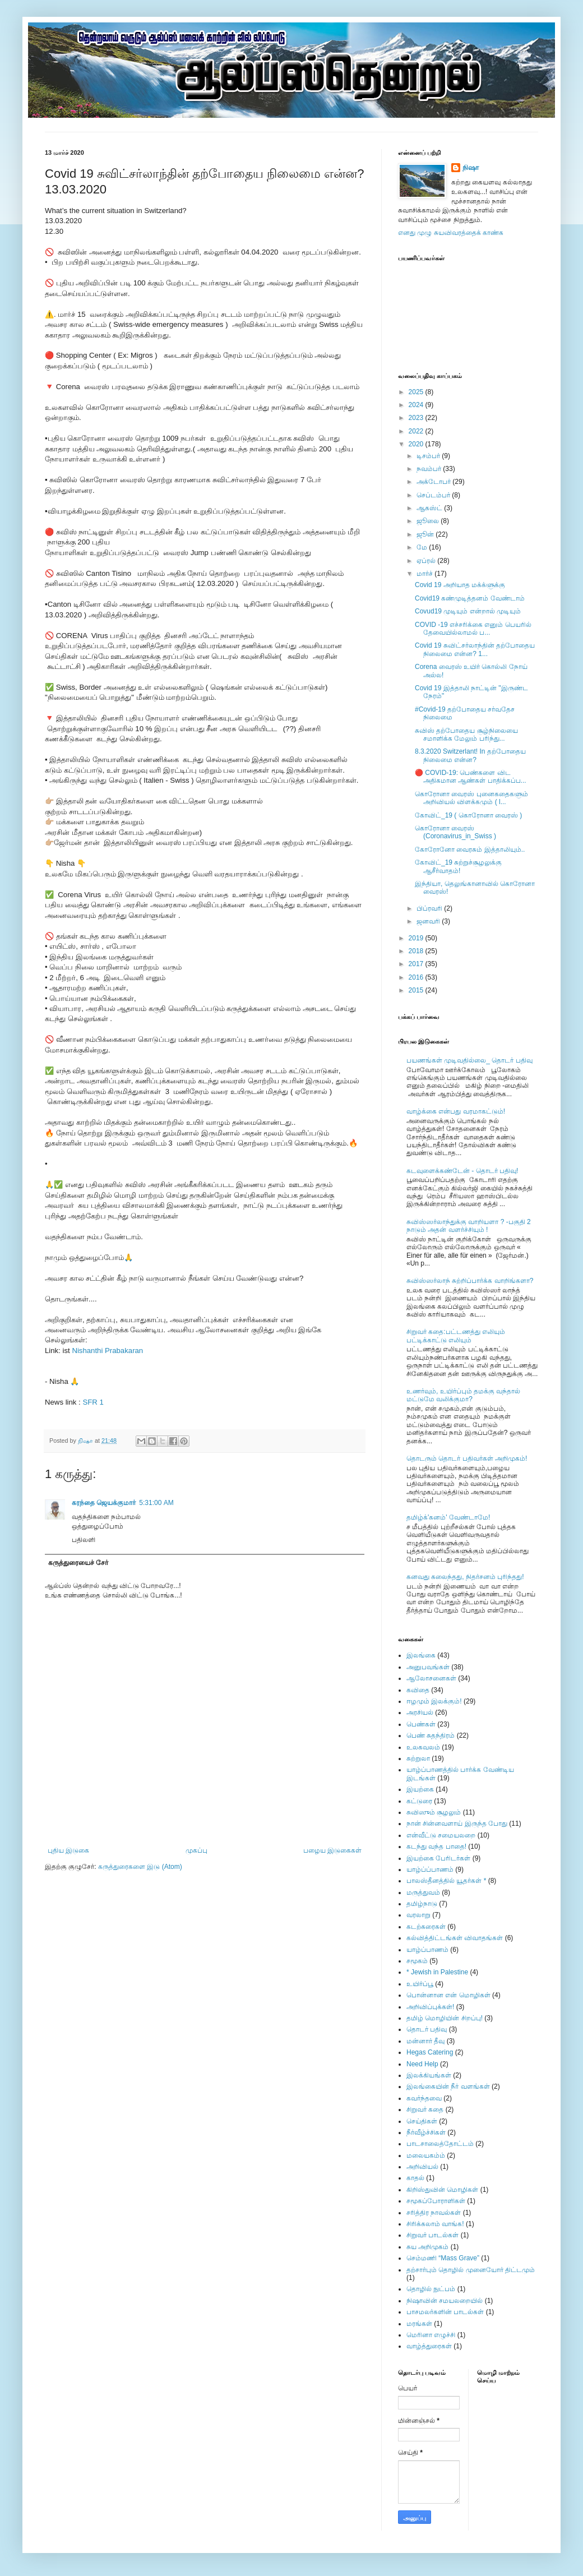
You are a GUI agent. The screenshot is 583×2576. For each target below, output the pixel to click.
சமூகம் (417, 1961)
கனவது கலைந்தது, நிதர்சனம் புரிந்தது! (465, 1577)
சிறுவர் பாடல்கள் (432, 2235)
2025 (417, 392)
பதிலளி (83, 1540)
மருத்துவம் (423, 1892)
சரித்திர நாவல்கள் (433, 2213)
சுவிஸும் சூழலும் (433, 1812)
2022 (417, 431)
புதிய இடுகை (68, 1850)
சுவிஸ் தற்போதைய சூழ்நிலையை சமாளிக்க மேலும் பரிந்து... (466, 734)
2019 (417, 938)
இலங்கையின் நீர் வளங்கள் (448, 2086)
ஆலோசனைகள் (431, 1678)
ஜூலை (429, 521)
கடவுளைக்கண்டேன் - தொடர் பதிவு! (462, 1171)
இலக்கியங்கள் (428, 2075)
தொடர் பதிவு (426, 2029)
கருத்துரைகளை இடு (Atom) (140, 1867)
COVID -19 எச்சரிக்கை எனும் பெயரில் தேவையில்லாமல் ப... (473, 628)
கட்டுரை (419, 1801)
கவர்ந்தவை (424, 2098)
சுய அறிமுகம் (427, 2247)
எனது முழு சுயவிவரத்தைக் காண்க (450, 233)
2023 (417, 418)
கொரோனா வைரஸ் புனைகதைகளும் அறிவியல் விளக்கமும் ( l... (471, 798)
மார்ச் (425, 574)
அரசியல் (419, 1712)
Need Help (422, 2064)
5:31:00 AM (156, 1503)
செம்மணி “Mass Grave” (442, 2258)
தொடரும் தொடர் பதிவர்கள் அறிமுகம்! (466, 1458)
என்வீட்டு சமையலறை (440, 1835)
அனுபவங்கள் (428, 1667)
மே (423, 547)
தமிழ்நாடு (421, 1904)
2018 (417, 951)
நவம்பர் (430, 469)
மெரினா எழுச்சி (430, 2335)
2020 (417, 444)
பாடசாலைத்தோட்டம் (440, 2144)
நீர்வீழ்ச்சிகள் (426, 2132)
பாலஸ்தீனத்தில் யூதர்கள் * (446, 1881)
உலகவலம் (423, 1747)
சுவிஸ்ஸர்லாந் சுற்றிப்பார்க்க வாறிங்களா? (469, 1281)
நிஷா (470, 168)
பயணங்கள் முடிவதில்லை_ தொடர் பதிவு (469, 1060)
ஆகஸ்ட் (430, 508)
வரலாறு (418, 1915)
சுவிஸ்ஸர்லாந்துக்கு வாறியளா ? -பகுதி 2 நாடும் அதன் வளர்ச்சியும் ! (468, 1226)
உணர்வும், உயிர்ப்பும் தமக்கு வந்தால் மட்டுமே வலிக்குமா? (463, 1395)
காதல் (415, 2178)
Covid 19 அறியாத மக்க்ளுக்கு (460, 585)
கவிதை (417, 1690)
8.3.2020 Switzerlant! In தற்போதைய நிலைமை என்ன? (470, 755)
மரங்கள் (419, 2324)
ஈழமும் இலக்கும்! (434, 1701)
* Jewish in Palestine (437, 1972)
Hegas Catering (429, 2052)
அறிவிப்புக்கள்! (430, 2007)
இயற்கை (420, 1789)
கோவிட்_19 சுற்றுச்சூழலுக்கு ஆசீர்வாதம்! (458, 866)
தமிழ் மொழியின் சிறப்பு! (444, 2018)
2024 (417, 405)
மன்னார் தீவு (425, 2041)
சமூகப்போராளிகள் (435, 2201)
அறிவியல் (422, 2167)
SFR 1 (92, 1402)
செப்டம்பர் (434, 495)
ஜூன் (426, 534)
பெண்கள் (421, 1724)
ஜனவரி (429, 921)
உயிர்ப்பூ (419, 1984)
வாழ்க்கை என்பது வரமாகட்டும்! (455, 1111)
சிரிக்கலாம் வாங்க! (435, 2224)
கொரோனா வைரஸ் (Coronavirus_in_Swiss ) (455, 832)
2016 (417, 977)
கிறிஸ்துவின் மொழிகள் (442, 2190)
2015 (417, 990)
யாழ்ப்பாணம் (427, 1950)
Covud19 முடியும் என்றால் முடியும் (468, 611)
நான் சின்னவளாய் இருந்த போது (456, 1823)
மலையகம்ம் (425, 2155)
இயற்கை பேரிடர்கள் (438, 1858)
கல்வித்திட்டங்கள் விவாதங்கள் (454, 1938)
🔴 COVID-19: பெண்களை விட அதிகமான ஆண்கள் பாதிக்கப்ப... (470, 776)
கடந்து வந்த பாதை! (436, 1846)
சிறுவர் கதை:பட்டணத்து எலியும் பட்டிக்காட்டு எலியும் (455, 1336)
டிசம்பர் (429, 456)
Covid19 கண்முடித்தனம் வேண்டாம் (470, 598)
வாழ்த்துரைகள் (429, 2346)
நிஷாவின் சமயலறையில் (444, 2301)
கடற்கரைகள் (426, 1927)
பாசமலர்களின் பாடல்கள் (445, 2312)
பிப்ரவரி (430, 908)
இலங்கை (421, 1655)
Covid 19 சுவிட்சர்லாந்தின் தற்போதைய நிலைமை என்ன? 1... (475, 649)
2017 (417, 964)
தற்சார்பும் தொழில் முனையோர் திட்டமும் (470, 2270)
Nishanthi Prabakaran (107, 1350)
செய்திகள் (421, 2121)
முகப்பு (196, 1850)
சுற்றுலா (418, 1758)
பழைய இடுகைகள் (332, 1850)
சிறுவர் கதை (424, 2109)
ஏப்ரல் (427, 561)
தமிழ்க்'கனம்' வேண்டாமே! (448, 1517)
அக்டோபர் (434, 482)
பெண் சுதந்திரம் (430, 1735)
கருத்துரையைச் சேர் (78, 1563)
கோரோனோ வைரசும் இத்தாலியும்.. (470, 849)
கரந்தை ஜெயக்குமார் (104, 1503)
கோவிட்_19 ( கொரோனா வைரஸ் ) (468, 815)
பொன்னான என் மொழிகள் (448, 1995)
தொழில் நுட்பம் (430, 2289)
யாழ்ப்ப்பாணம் (430, 1869)
